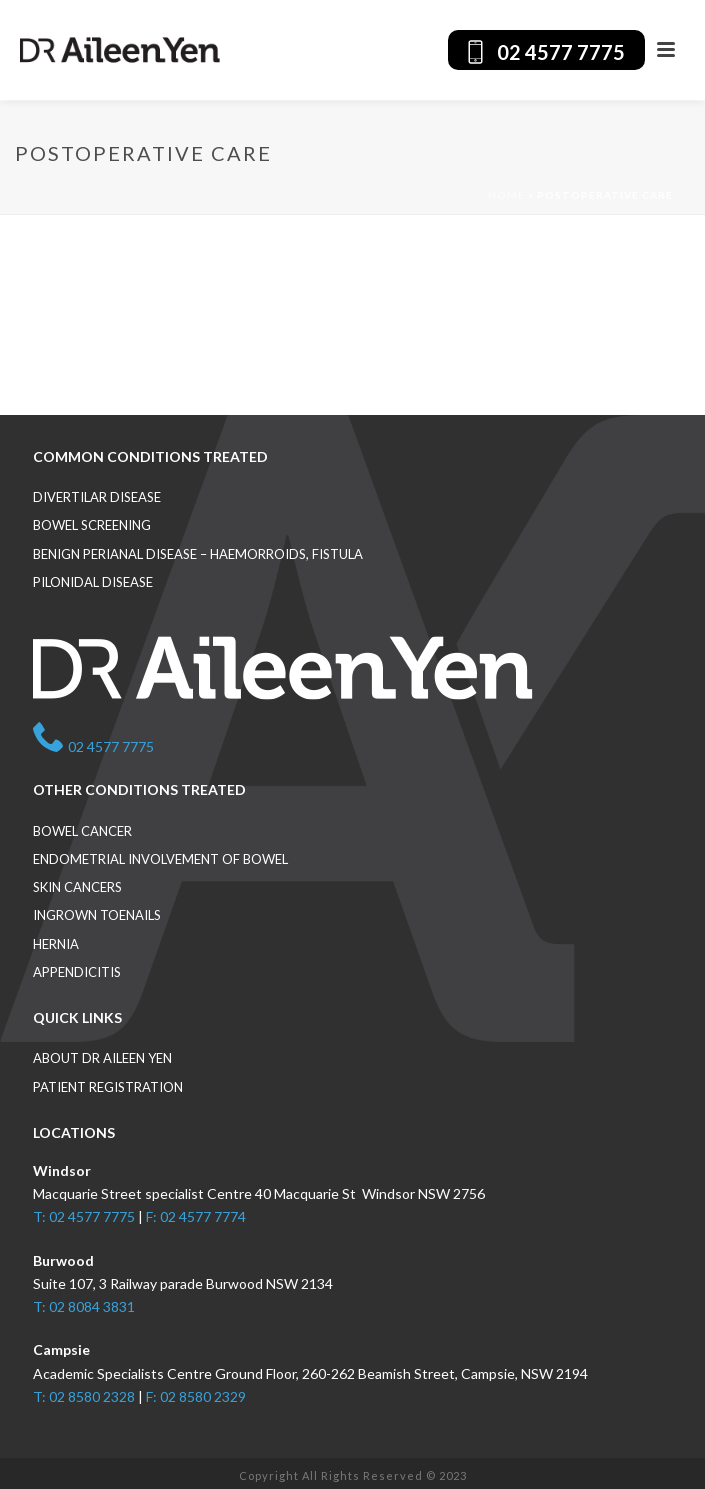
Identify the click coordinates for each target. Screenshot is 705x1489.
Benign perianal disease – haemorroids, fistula (198, 554)
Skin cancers (77, 887)
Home (506, 195)
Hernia (56, 944)
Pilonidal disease (93, 582)
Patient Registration (108, 1087)
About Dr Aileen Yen (102, 1058)
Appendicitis (77, 972)
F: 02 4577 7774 (196, 1216)
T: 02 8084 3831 (84, 1306)
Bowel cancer (82, 831)
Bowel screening (92, 525)
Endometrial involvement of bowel (160, 859)
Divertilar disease (97, 497)
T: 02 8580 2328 (84, 1396)
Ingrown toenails (97, 915)
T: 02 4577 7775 (84, 1216)
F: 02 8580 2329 (196, 1396)
